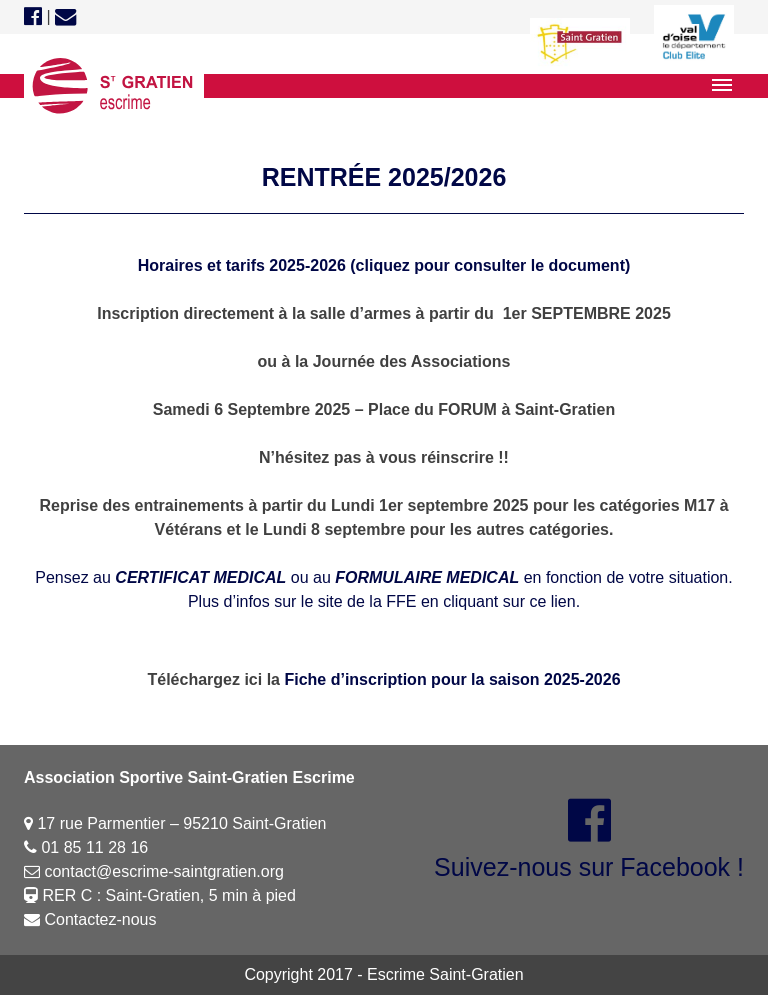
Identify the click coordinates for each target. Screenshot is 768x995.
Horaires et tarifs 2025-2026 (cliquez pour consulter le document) (384, 265)
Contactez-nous (90, 919)
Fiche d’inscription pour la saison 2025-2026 (452, 679)
